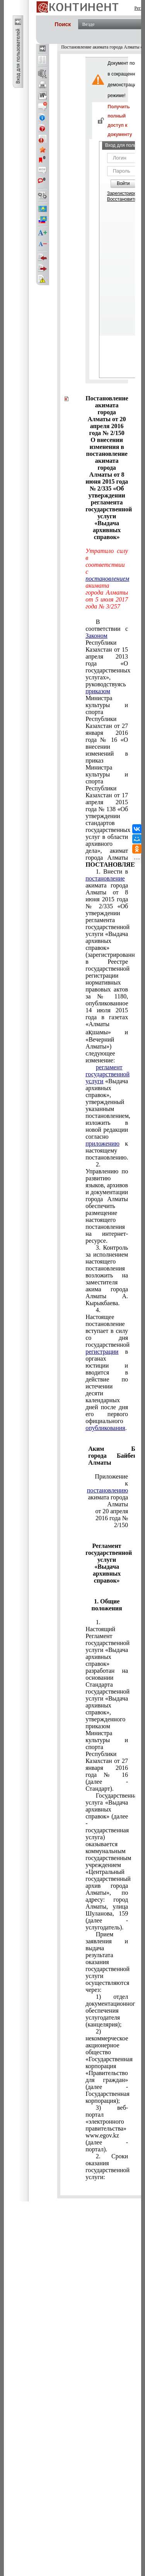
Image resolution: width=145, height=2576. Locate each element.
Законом (96, 635)
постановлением (107, 578)
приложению (102, 1143)
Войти (123, 183)
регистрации (101, 1351)
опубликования (105, 1428)
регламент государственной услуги (107, 1074)
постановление (105, 878)
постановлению (107, 1490)
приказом (97, 691)
